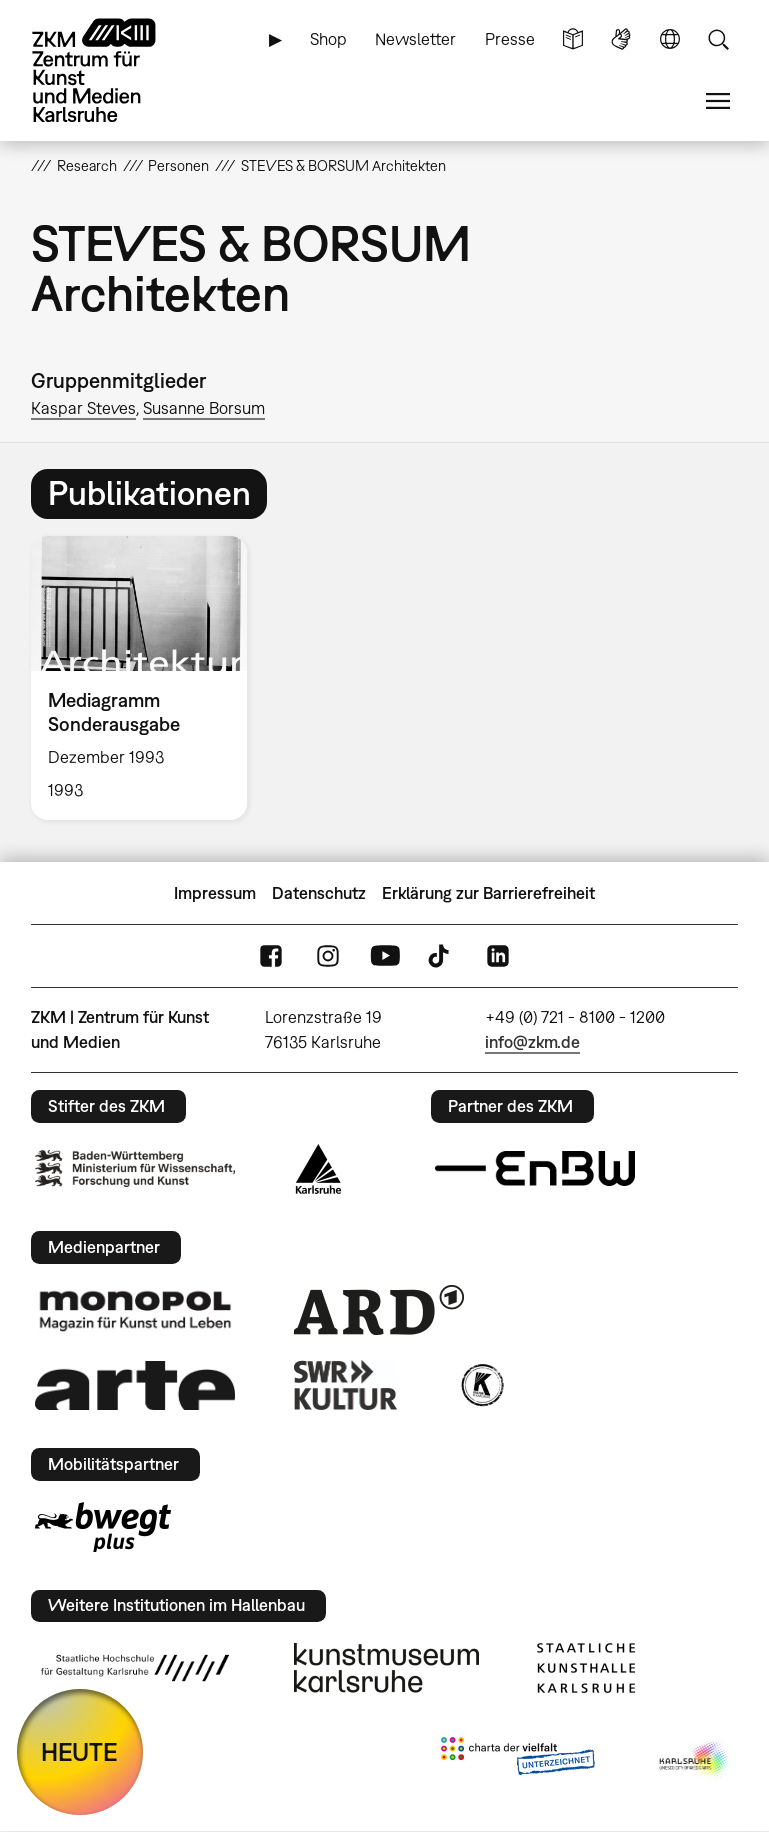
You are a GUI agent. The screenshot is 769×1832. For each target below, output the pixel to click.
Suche (718, 39)
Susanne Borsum (204, 408)
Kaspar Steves (83, 408)
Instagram (328, 956)
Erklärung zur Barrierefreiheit (488, 893)
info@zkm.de (532, 1042)
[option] (147, 678)
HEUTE (79, 1751)
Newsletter (415, 39)
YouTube (385, 956)
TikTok (441, 956)
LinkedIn (498, 956)
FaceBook (271, 956)
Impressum (215, 893)
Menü (718, 101)
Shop (328, 39)
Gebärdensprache (621, 39)
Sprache (670, 39)
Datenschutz (319, 893)
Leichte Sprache (573, 39)
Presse (510, 39)
